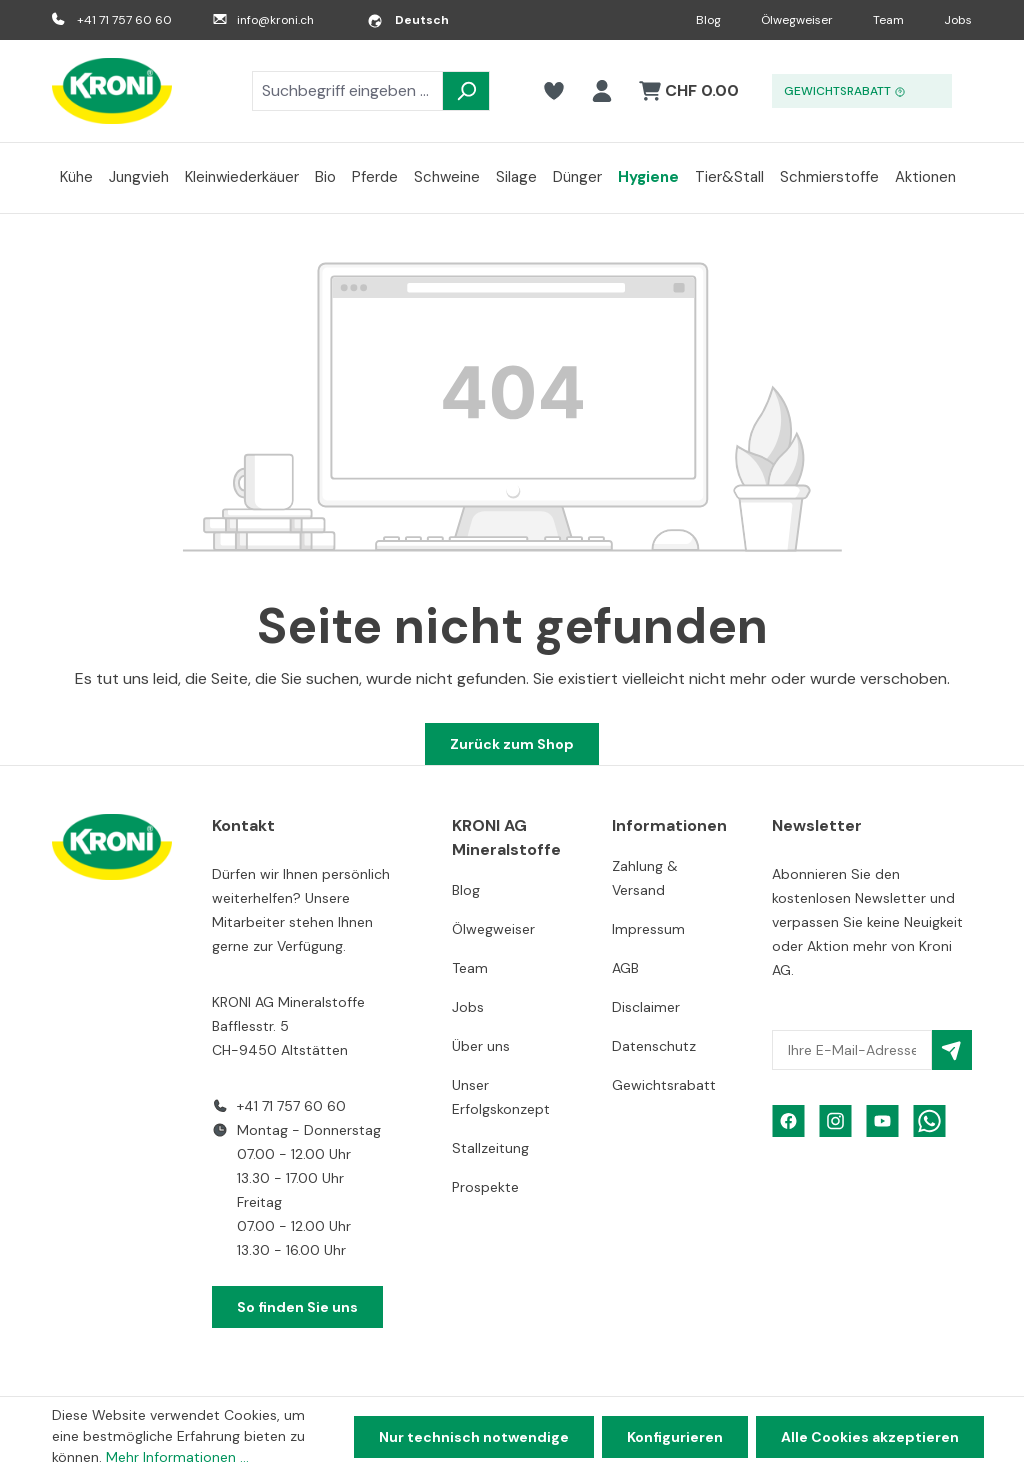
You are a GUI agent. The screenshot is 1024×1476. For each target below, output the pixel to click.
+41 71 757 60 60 (124, 20)
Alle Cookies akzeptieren (870, 1437)
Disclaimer (646, 1007)
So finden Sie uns (297, 1307)
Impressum (648, 929)
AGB (625, 968)
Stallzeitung (490, 1148)
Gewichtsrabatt (664, 1085)
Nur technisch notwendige (474, 1437)
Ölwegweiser (797, 20)
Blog (708, 20)
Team (888, 20)
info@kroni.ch (275, 20)
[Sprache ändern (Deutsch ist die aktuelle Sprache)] (408, 20)
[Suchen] (466, 91)
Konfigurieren (675, 1437)
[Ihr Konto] (602, 91)
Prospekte (485, 1187)
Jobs (958, 20)
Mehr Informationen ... (177, 1457)
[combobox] (347, 91)
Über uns (481, 1046)
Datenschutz (654, 1046)
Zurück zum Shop (512, 744)
